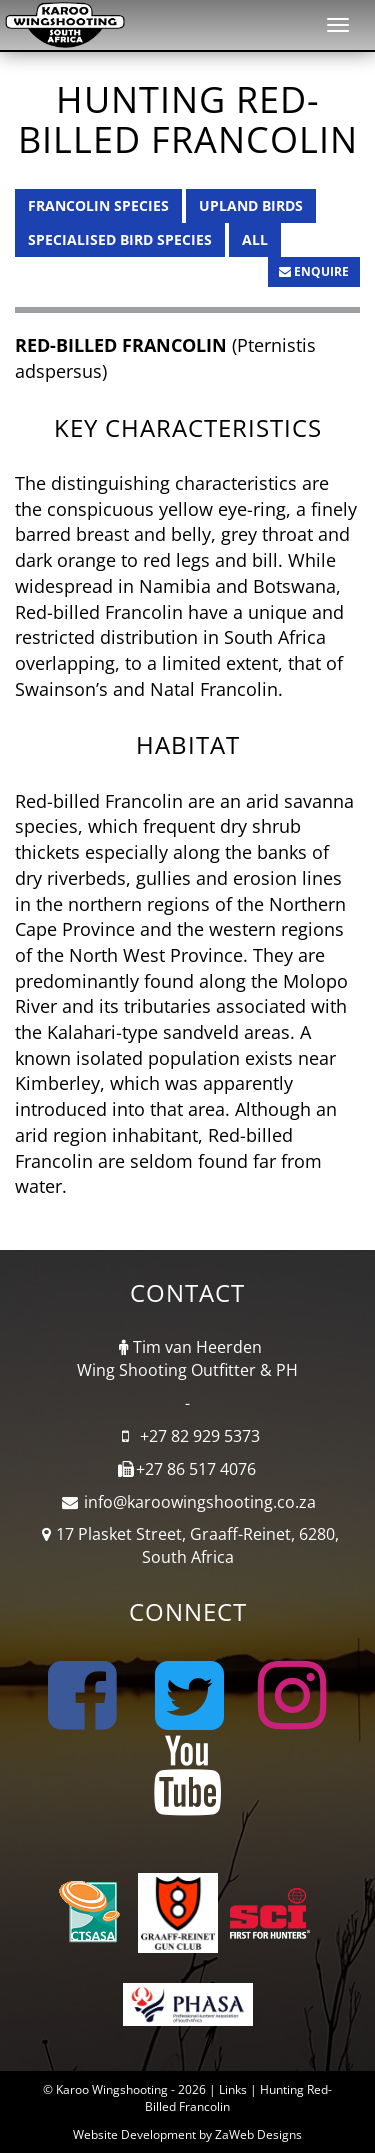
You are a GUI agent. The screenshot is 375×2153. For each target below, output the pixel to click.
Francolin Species (98, 205)
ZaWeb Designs (258, 2134)
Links (233, 2089)
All (255, 239)
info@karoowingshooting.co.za (200, 1502)
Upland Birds (251, 205)
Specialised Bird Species (120, 239)
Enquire (314, 271)
